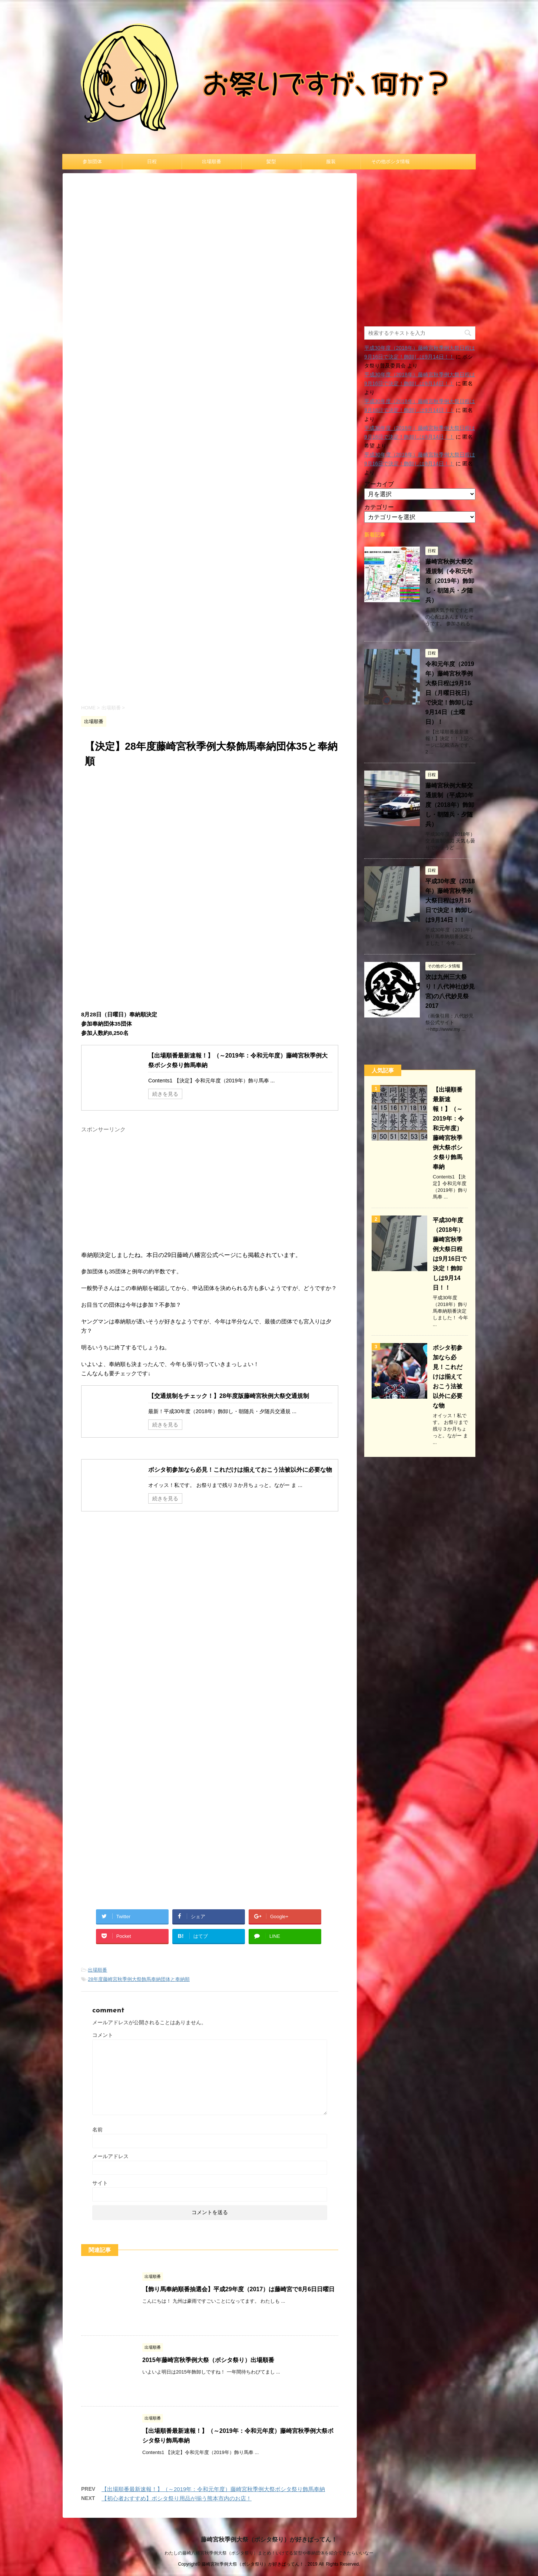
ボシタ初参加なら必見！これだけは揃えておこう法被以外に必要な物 (240, 1470)
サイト (100, 2183)
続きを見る (165, 1094)
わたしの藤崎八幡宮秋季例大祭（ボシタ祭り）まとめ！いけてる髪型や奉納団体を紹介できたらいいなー (269, 2550)
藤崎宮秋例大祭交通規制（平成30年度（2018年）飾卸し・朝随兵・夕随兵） (449, 804)
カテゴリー (379, 507)
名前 (97, 2130)
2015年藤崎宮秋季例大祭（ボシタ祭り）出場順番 (208, 2360)
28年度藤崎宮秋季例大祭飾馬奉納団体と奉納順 (138, 1979)
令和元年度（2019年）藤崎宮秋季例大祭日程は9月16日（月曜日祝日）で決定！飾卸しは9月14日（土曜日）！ (449, 693)
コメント (102, 2035)
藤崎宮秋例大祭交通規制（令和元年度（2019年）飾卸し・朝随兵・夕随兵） (449, 580)
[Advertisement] (209, 634)
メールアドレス (110, 2156)
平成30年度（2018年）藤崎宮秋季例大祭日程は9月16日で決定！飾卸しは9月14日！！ (450, 900)
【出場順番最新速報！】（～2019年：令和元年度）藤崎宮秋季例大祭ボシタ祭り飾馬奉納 (213, 2489)
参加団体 (92, 161)
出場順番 (211, 161)
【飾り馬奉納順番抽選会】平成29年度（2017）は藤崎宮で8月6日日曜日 (238, 2289)
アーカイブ (379, 484)
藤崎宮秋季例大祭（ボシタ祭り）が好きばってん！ (269, 2537)
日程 (152, 161)
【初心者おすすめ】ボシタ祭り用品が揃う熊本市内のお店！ (177, 2498)
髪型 (271, 161)
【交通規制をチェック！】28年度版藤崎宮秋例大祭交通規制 (228, 1396)
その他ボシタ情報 (390, 161)
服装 (331, 161)
